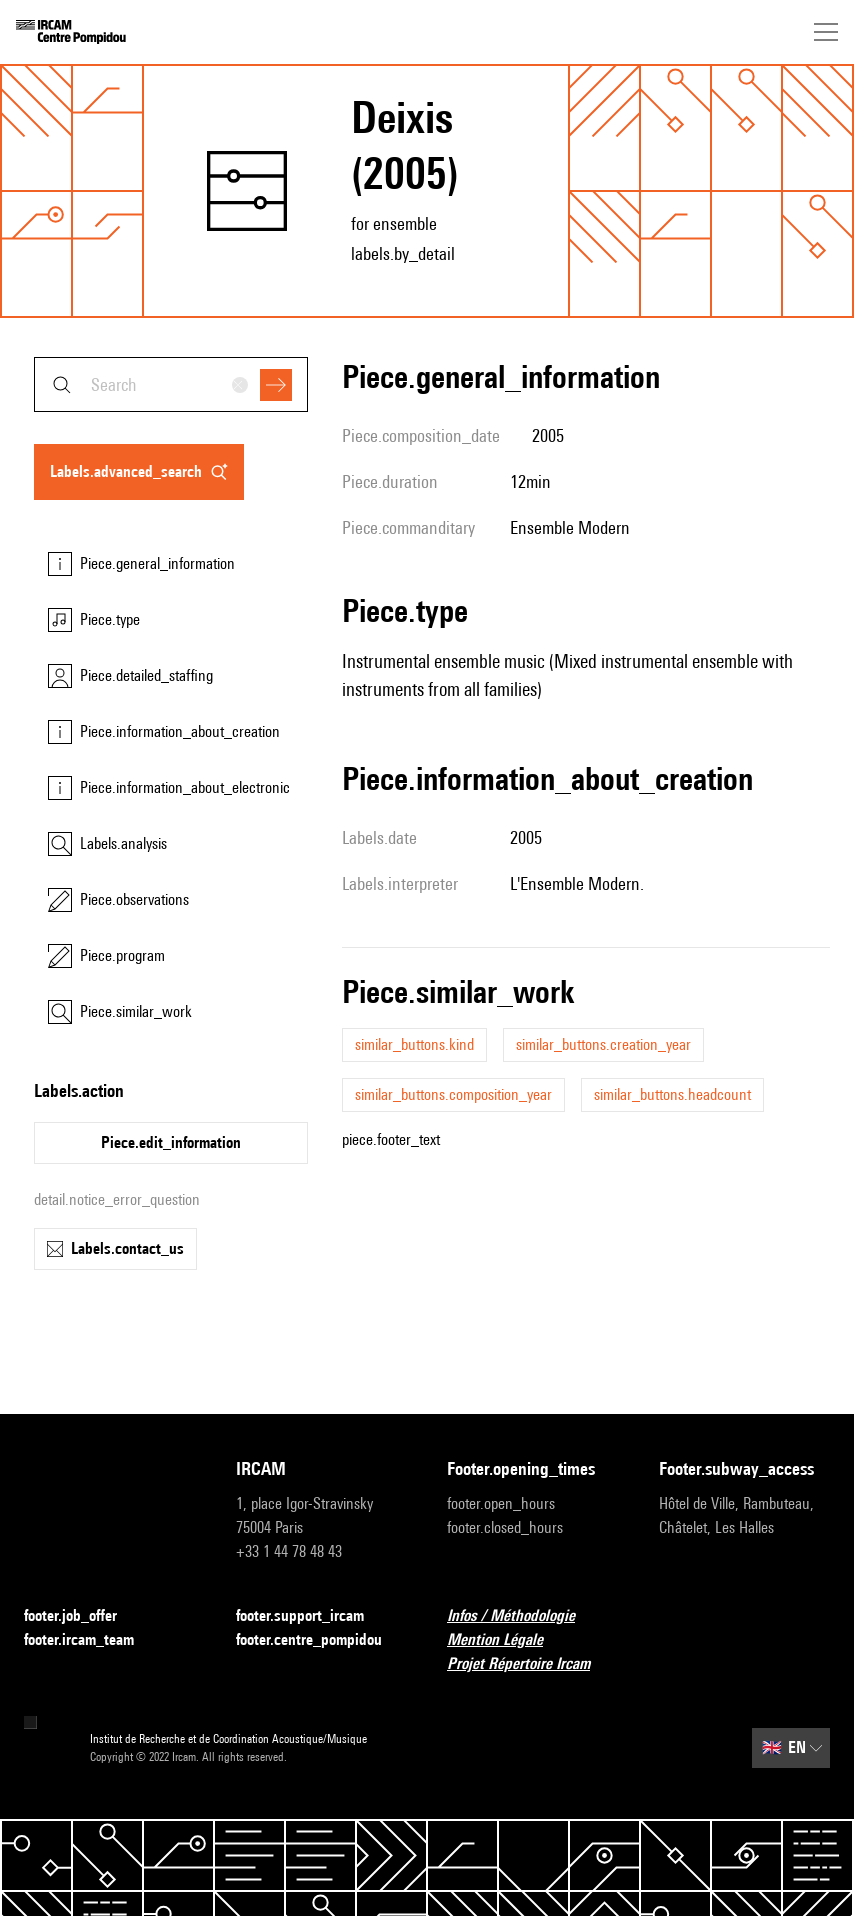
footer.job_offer (82, 1616)
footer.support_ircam (312, 1616)
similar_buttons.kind (414, 1044)
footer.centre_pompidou (321, 1640)
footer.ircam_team (91, 1640)
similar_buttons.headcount (672, 1094)
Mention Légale (507, 1640)
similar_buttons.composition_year (453, 1094)
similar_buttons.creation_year (603, 1044)
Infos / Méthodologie (523, 1616)
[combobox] (171, 384)
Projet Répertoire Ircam (530, 1664)
